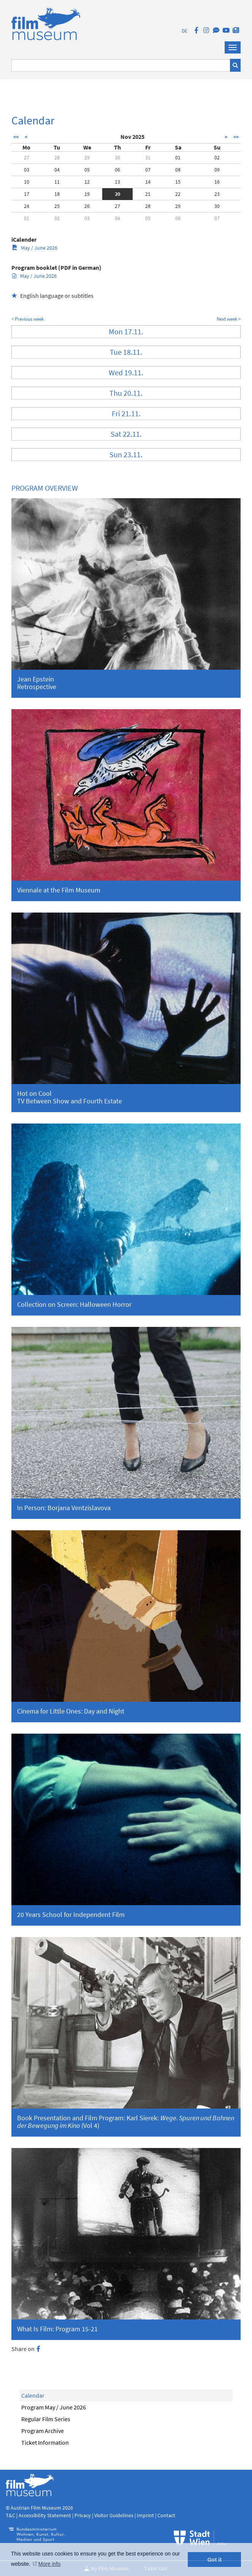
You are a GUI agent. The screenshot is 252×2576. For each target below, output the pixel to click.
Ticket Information (45, 2442)
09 (217, 169)
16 (217, 181)
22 (178, 193)
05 (87, 169)
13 (117, 181)
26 (87, 206)
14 (148, 181)
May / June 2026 (34, 247)
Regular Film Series (45, 2419)
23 (217, 193)
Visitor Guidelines (114, 2515)
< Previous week (27, 319)
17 (26, 193)
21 (148, 193)
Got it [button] (214, 2560)
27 (26, 157)
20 (117, 193)
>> (236, 137)
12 (87, 181)
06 (117, 169)
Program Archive (42, 2430)
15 (178, 181)
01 (178, 157)
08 (178, 169)
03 (26, 169)
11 (57, 181)
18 (57, 193)
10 (26, 181)
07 (148, 169)
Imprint (145, 2515)
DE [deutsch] (184, 31)
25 (57, 206)
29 (87, 157)
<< (16, 137)
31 (148, 157)
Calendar (32, 2395)
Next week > (229, 319)
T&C (10, 2515)
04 (57, 169)
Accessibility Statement (45, 2515)
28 (57, 157)
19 (87, 193)
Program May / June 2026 (53, 2407)
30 (117, 157)
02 (217, 157)
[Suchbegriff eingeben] (120, 65)
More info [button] (49, 2564)
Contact (166, 2515)
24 (26, 206)
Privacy (82, 2515)
